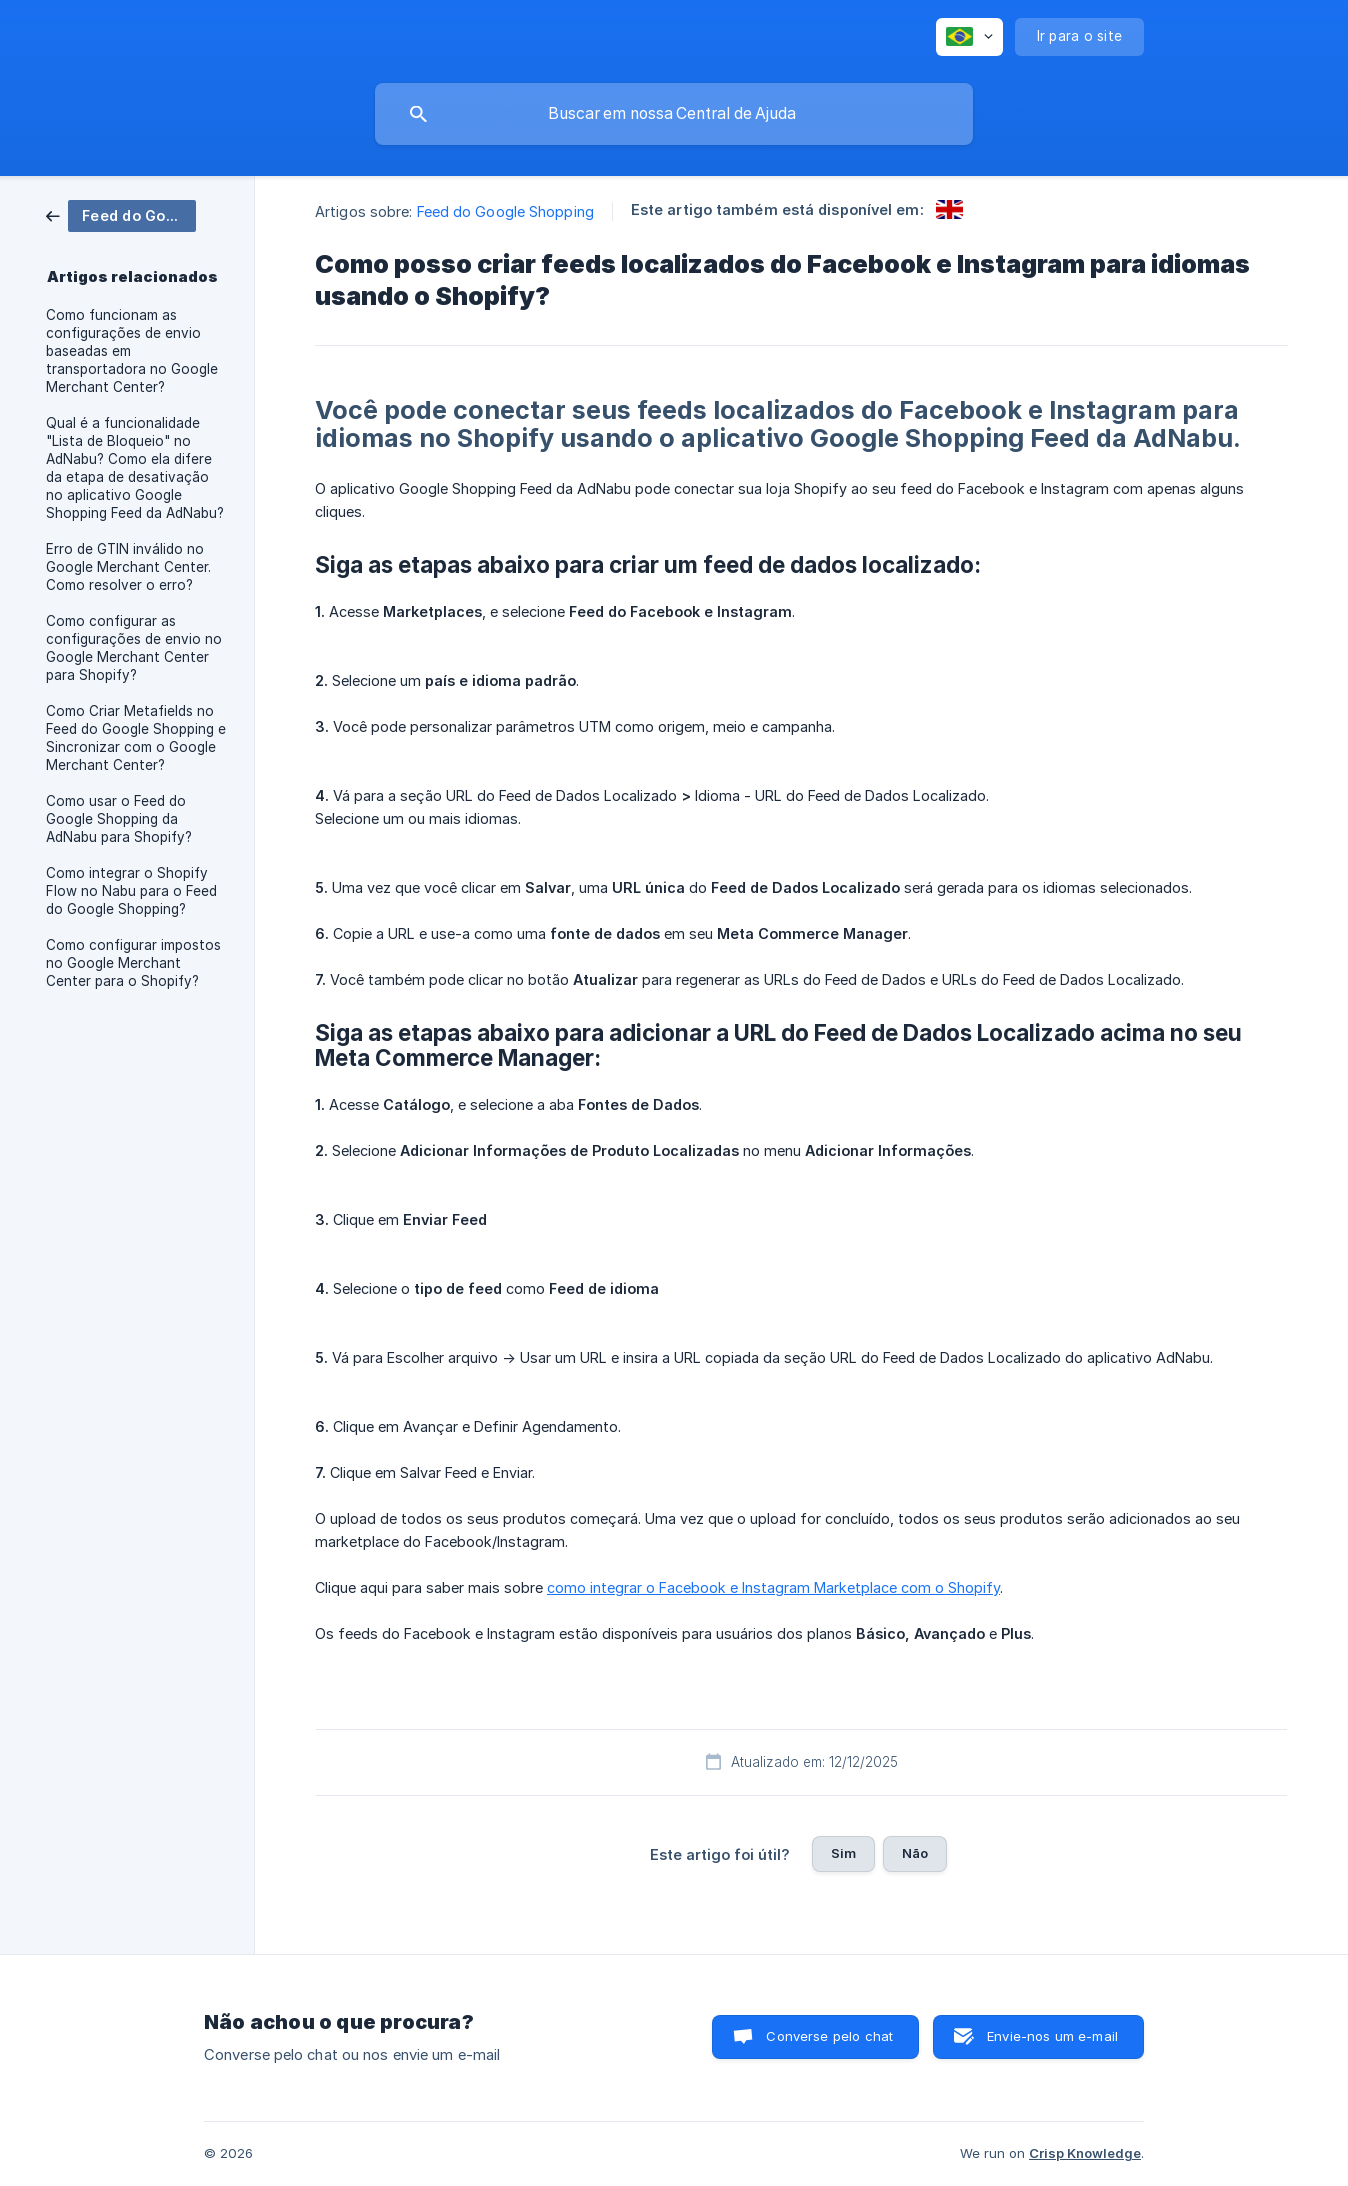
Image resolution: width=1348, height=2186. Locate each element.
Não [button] (915, 1853)
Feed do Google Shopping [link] (505, 211)
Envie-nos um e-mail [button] (1052, 2036)
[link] (121, 214)
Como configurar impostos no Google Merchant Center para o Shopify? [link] (133, 963)
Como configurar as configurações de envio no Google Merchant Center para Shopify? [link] (134, 648)
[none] (969, 37)
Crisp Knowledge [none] (1085, 2153)
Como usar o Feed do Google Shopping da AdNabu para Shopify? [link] (119, 819)
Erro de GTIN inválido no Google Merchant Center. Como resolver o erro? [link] (128, 567)
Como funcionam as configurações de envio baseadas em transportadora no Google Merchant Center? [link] (132, 351)
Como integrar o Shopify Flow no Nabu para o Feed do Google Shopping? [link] (131, 891)
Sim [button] (843, 1853)
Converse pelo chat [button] (829, 2036)
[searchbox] (674, 114)
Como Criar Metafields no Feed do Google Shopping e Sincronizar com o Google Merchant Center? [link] (136, 738)
